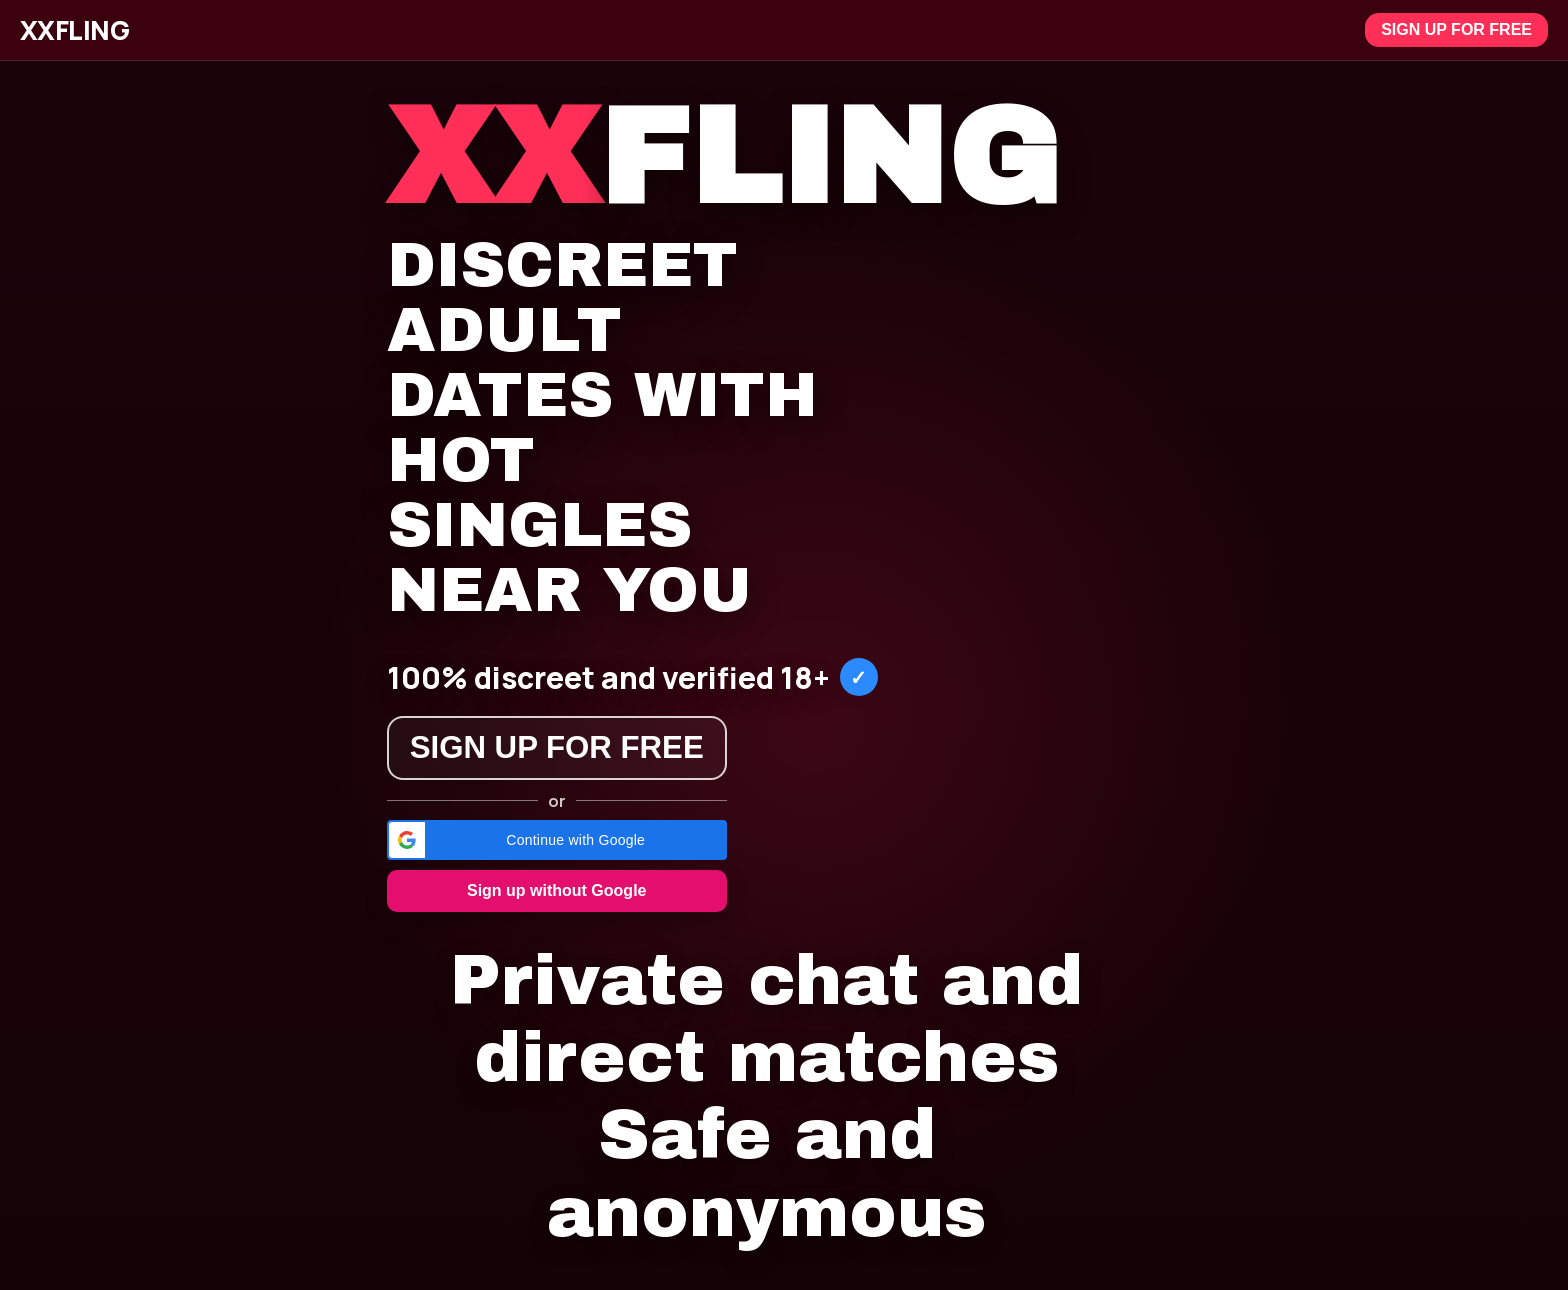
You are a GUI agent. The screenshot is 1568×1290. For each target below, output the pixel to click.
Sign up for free (1456, 29)
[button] (557, 840)
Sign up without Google (557, 890)
